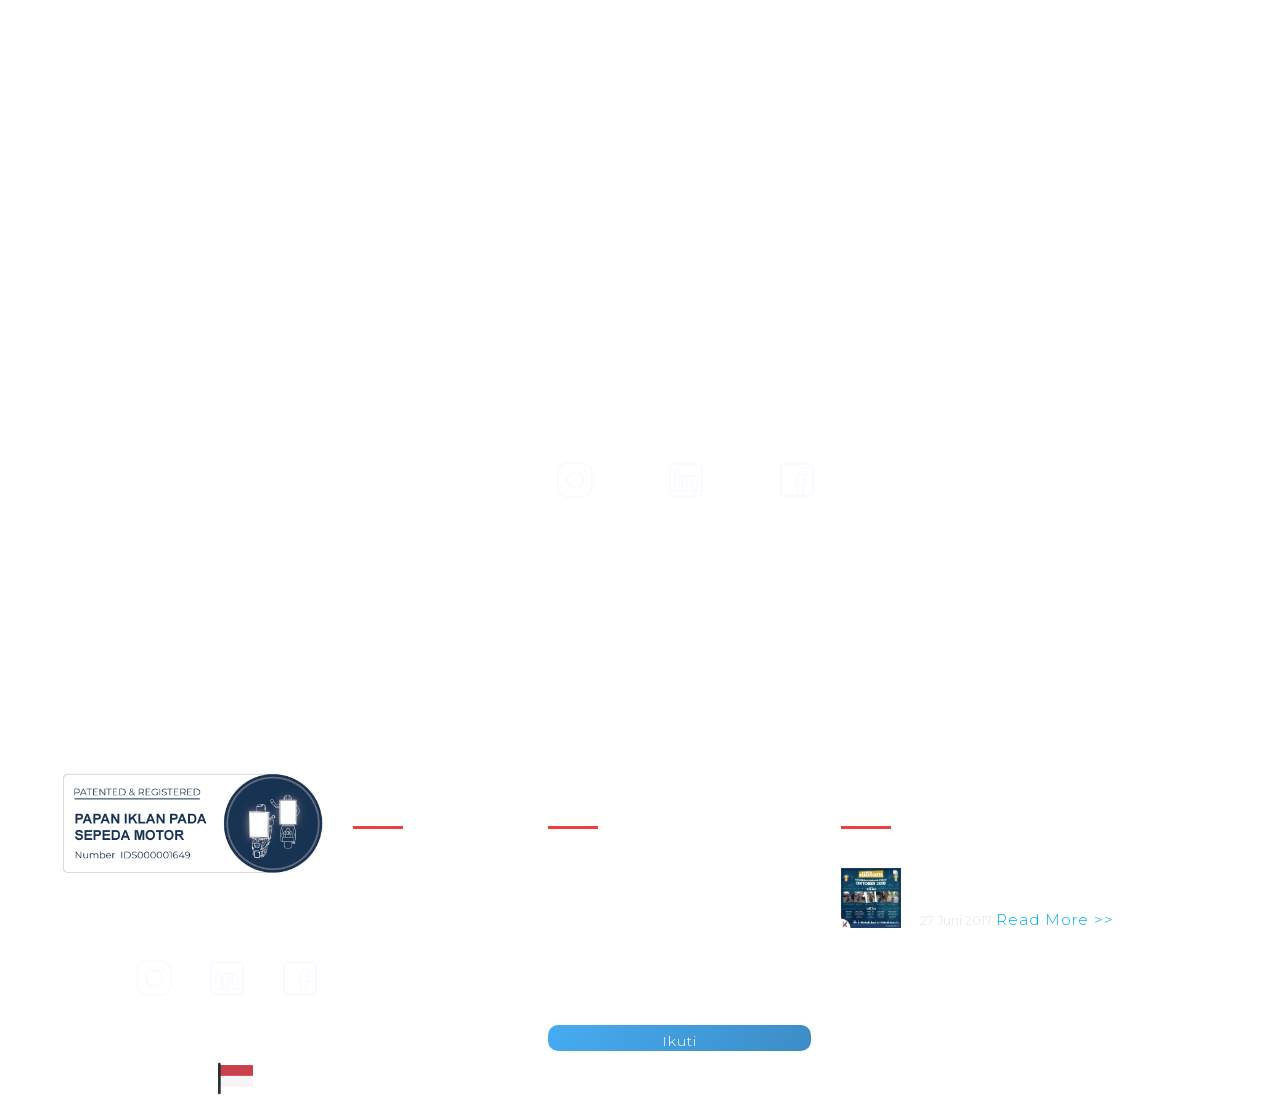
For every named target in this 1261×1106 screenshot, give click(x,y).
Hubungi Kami (408, 992)
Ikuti (679, 1041)
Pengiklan (703, 62)
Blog (948, 62)
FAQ (369, 1015)
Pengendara (836, 62)
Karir (371, 970)
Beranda (387, 880)
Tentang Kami (1067, 62)
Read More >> (1055, 919)
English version (1062, 15)
